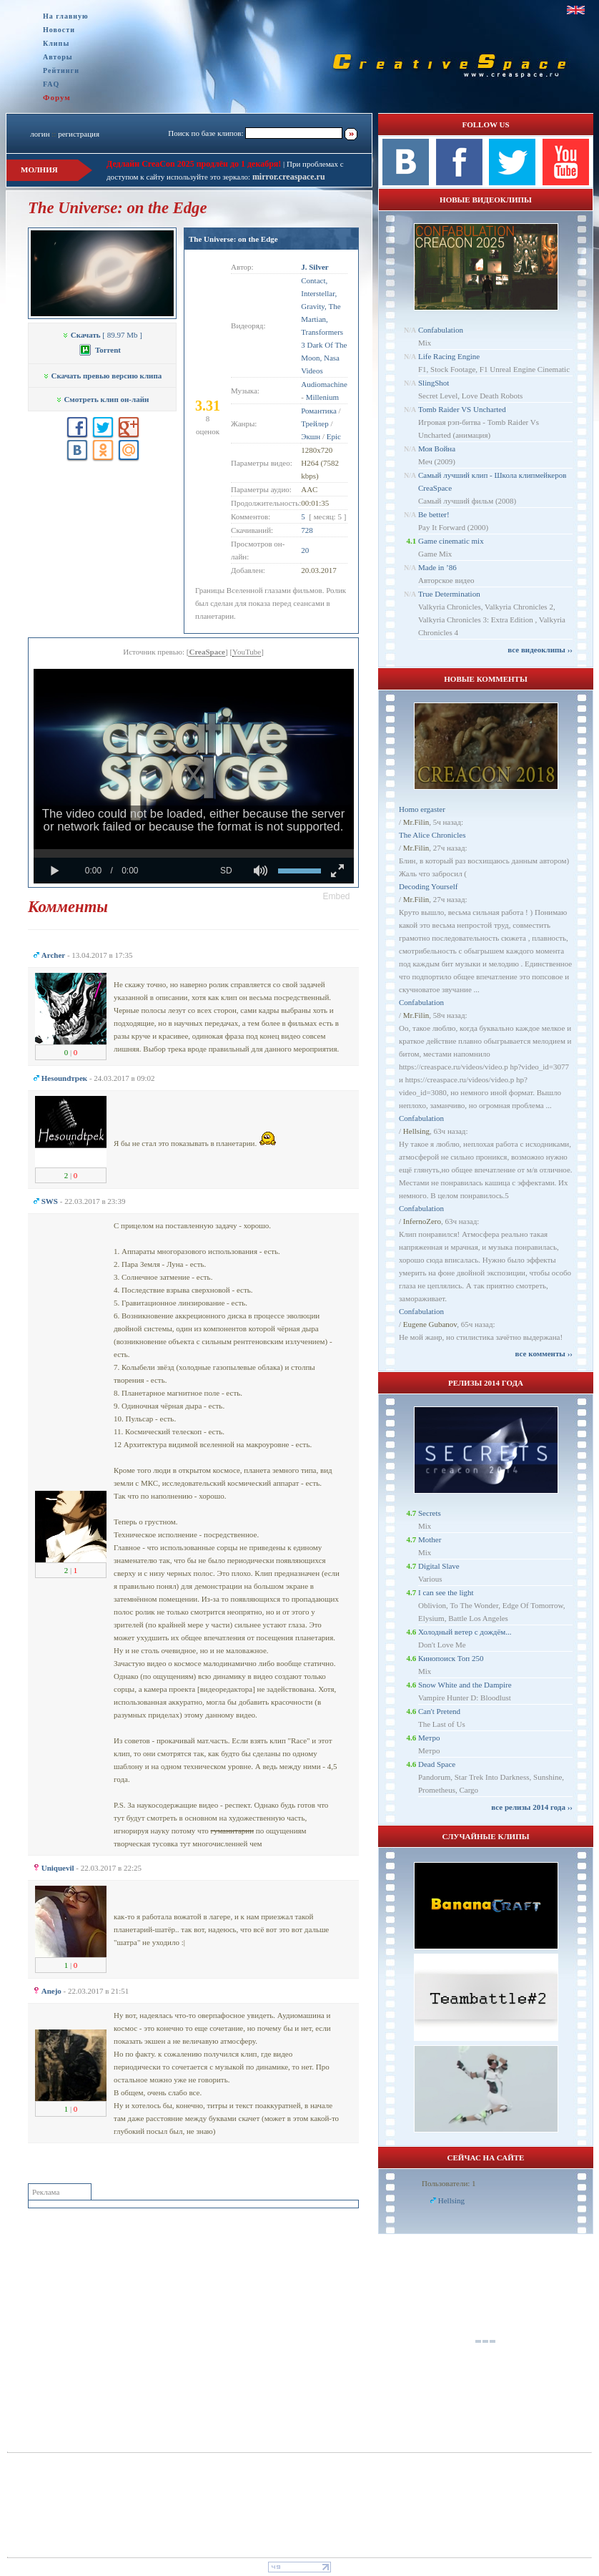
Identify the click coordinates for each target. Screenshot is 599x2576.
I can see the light (446, 1592)
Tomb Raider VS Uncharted (462, 409)
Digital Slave (439, 1566)
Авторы (58, 57)
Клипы (56, 43)
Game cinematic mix (451, 541)
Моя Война (436, 448)
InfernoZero (422, 1221)
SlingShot (433, 382)
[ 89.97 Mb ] (102, 334)
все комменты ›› (544, 1353)
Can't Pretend (439, 1711)
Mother (429, 1539)
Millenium (322, 397)
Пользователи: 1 (449, 2183)
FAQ (51, 84)
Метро (429, 1737)
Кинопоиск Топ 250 (450, 1658)
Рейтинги (61, 70)
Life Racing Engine (449, 356)
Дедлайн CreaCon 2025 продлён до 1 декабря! (194, 164)
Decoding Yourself (428, 886)
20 (305, 550)
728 (307, 530)
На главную (66, 16)
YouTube (246, 651)
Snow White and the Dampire (465, 1684)
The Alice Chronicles (432, 835)
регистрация (78, 133)
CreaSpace (207, 651)
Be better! (434, 514)
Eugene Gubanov (430, 1324)
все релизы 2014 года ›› (532, 1807)
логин (39, 133)
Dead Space (436, 1764)
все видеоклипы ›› (540, 649)
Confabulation (440, 329)
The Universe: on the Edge (233, 239)
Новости (59, 30)
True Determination (449, 593)
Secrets (429, 1513)
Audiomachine (324, 384)
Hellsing (416, 1131)
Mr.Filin (416, 822)
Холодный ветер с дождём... (465, 1631)
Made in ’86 (437, 567)
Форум (57, 97)
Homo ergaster (422, 809)
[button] (337, 896)
